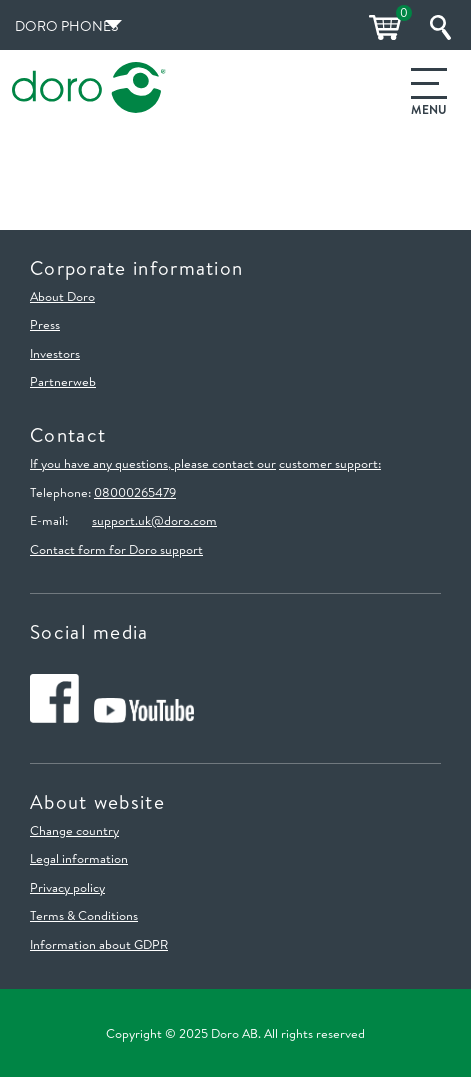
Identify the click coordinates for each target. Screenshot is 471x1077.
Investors (55, 353)
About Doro (62, 296)
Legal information (79, 858)
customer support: (330, 463)
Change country (74, 830)
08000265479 (135, 492)
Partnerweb (63, 381)
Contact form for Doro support (116, 549)
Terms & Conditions (84, 915)
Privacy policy (67, 887)
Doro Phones (66, 26)
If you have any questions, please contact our (153, 463)
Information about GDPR (99, 944)
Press (45, 324)
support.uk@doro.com (154, 520)
